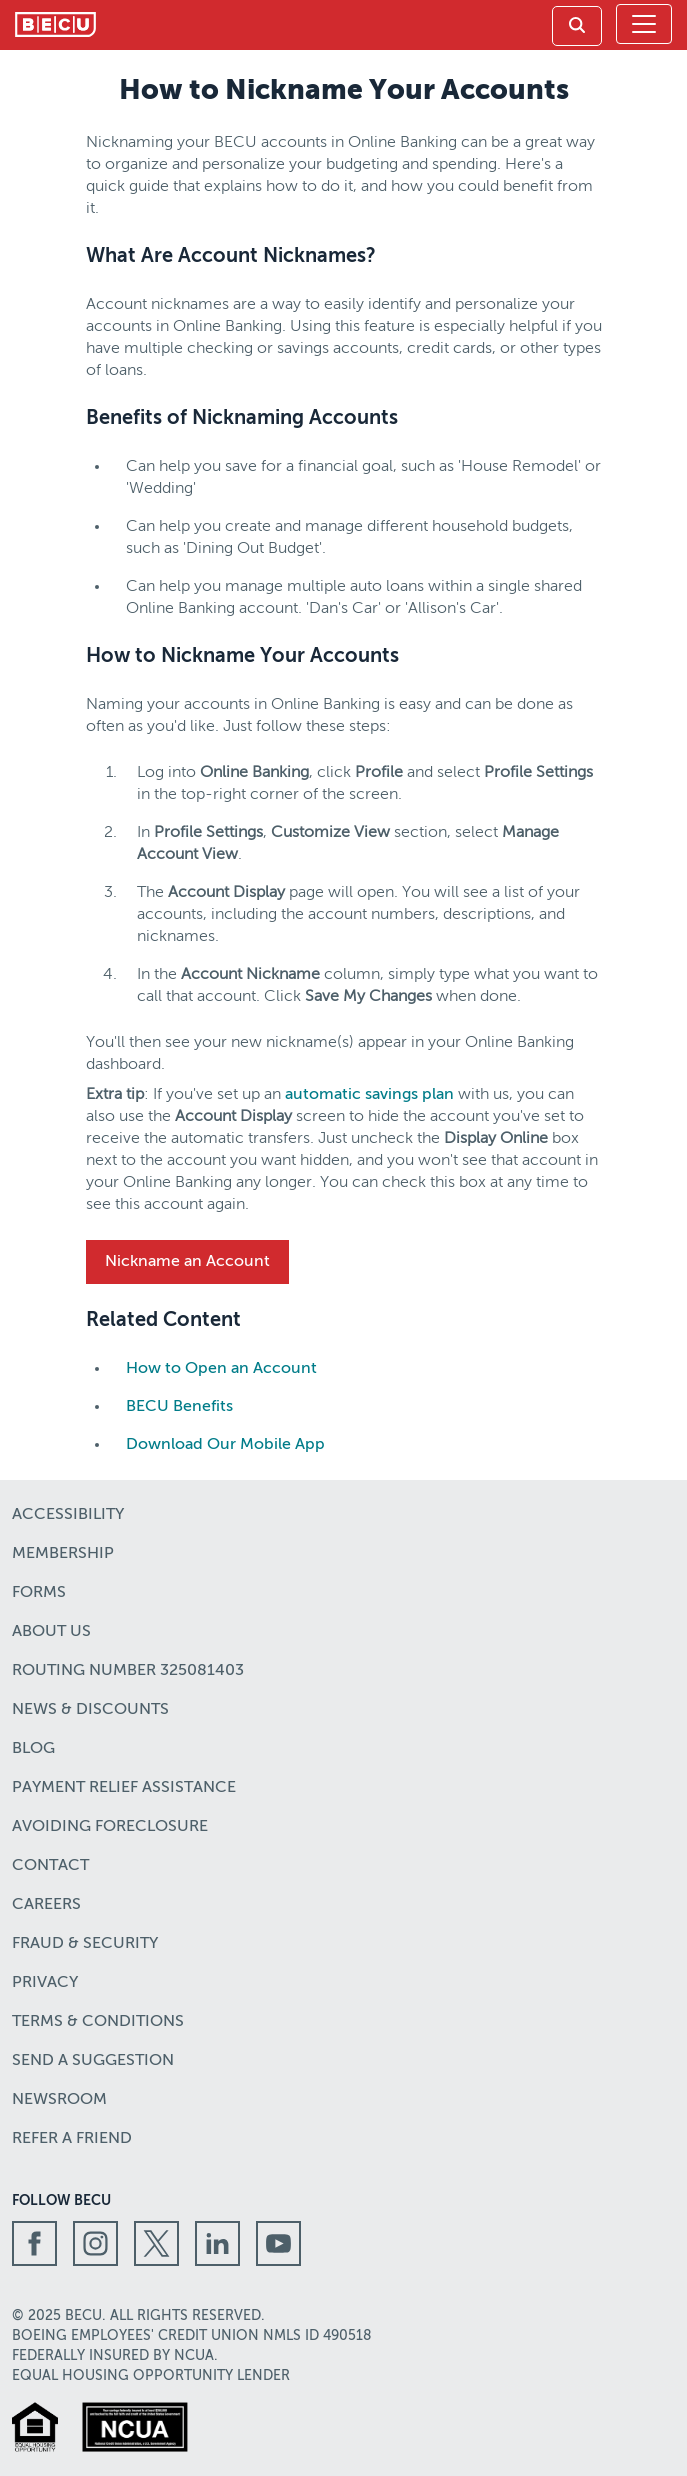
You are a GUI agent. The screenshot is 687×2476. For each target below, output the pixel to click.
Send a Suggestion (93, 2061)
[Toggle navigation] (644, 24)
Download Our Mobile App (225, 1445)
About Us (51, 1632)
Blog (33, 1749)
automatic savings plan (369, 1095)
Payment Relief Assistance (124, 1788)
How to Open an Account (221, 1369)
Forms (39, 1593)
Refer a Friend (72, 2139)
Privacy (45, 1983)
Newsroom (59, 2100)
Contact (50, 1866)
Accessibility (68, 1515)
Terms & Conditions (98, 2022)
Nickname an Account (187, 1262)
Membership (63, 1554)
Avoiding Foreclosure (110, 1827)
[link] (577, 26)
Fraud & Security (85, 1944)
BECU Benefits (179, 1407)
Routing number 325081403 (128, 1671)
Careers (46, 1905)
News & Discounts (90, 1710)
